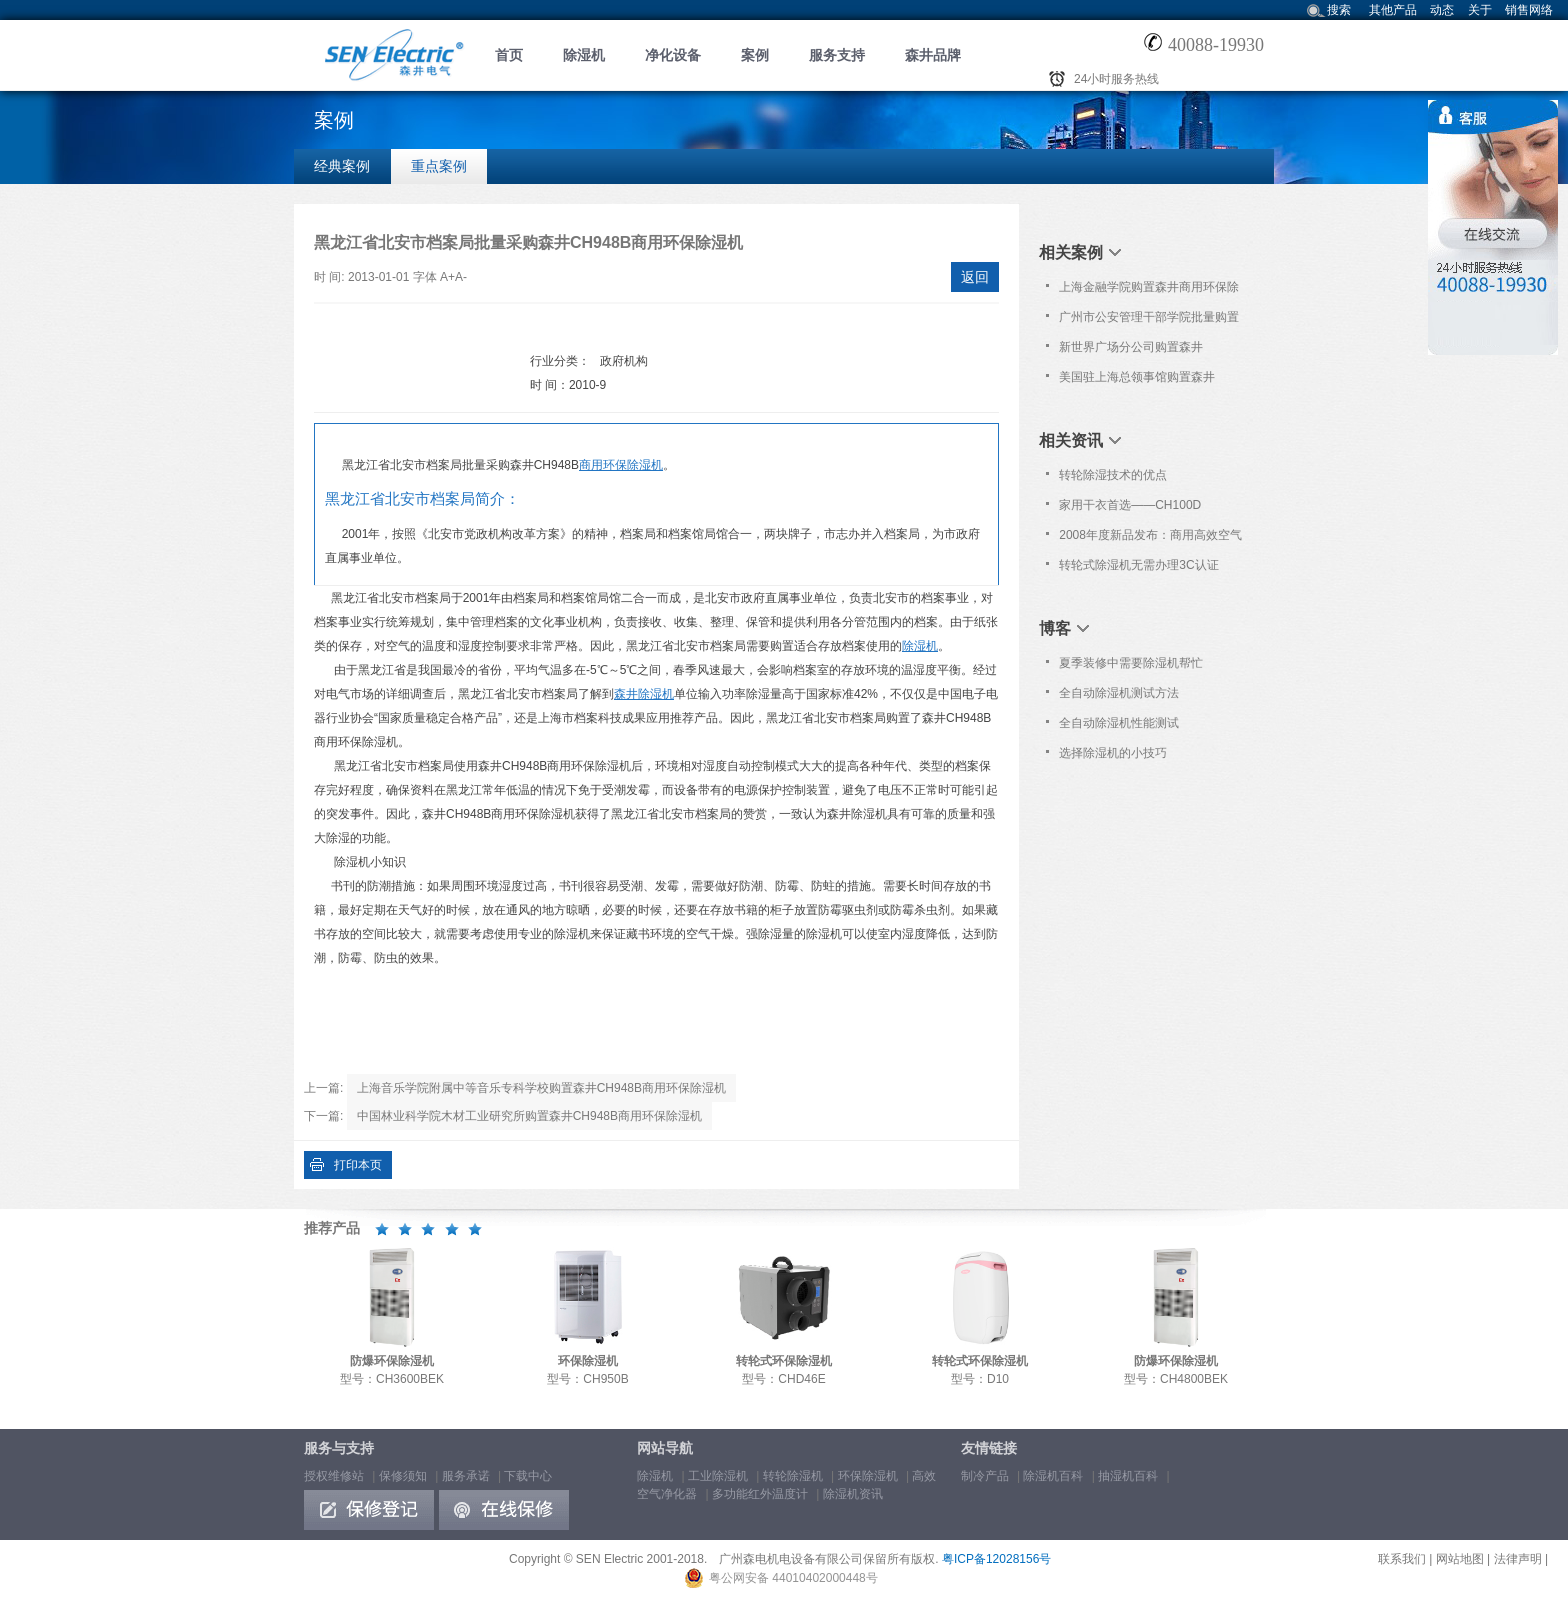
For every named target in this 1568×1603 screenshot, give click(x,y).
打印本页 (358, 1165)
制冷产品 (985, 1476)
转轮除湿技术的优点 (1113, 475)
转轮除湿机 (793, 1476)
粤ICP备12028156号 (996, 1559)
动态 (1442, 10)
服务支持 (837, 55)
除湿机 (584, 55)
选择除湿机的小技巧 (1113, 753)
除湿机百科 (1053, 1476)
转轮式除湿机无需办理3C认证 (1138, 565)
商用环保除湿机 (621, 465)
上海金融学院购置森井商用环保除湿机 (1149, 291)
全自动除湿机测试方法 (1119, 693)
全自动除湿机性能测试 (1119, 723)
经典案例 (342, 166)
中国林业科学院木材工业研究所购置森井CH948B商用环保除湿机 (529, 1116)
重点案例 (439, 166)
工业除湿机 (718, 1476)
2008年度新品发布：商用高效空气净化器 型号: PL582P (1150, 539)
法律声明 (1518, 1559)
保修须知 (403, 1476)
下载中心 (528, 1476)
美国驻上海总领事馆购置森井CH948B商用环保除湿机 (1137, 381)
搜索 (1339, 10)
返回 (975, 277)
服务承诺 (466, 1476)
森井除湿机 (644, 694)
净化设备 (673, 55)
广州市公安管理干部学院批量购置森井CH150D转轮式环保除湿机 (1149, 321)
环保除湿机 (868, 1476)
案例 (755, 55)
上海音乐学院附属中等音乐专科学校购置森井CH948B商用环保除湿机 (541, 1088)
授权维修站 (334, 1476)
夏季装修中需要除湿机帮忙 (1131, 663)
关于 (1480, 10)
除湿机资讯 (853, 1494)
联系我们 (1402, 1559)
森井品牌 (933, 55)
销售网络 (1529, 10)
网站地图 (1460, 1559)
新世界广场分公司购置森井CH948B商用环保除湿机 (1131, 351)
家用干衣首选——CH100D (1130, 505)
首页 (509, 55)
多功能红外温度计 (760, 1494)
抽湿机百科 (1128, 1476)
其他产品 (1393, 10)
